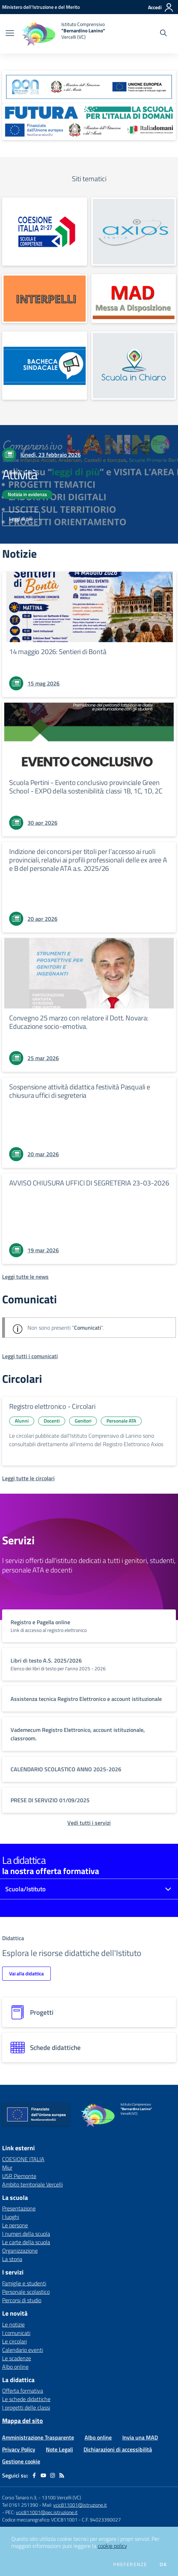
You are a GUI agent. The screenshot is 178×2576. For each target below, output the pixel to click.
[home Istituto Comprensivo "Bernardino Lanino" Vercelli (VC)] (63, 33)
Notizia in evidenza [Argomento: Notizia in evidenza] (27, 494)
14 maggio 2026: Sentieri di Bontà (57, 651)
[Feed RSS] (62, 2475)
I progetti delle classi (26, 2407)
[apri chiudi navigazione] (10, 34)
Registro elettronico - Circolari (52, 1406)
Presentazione (19, 2208)
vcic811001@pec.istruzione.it (47, 2512)
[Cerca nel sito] (163, 33)
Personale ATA (121, 1420)
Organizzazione (20, 2250)
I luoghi (10, 2217)
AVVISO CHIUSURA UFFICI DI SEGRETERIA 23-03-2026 (89, 1182)
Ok (163, 2564)
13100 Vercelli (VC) (61, 2497)
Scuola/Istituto (25, 1889)
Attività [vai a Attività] (19, 474)
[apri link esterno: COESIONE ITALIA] (45, 231)
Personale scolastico (26, 2291)
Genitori (83, 1420)
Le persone (15, 2225)
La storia (12, 2259)
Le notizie (13, 2324)
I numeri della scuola (26, 2233)
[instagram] (52, 2475)
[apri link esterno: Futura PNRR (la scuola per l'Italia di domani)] (89, 122)
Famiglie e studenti (24, 2283)
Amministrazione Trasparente (38, 2437)
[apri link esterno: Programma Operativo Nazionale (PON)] (89, 87)
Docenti (52, 1420)
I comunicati (16, 2333)
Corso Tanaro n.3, (20, 2497)
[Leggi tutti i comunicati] (30, 1356)
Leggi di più (21, 518)
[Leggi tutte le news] (25, 1276)
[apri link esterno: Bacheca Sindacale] (45, 365)
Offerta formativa (22, 2390)
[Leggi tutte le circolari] (28, 1478)
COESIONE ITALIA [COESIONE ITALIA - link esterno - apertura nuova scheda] (23, 2159)
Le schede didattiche (26, 2399)
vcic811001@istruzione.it (80, 2504)
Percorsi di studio (21, 2300)
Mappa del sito (22, 2420)
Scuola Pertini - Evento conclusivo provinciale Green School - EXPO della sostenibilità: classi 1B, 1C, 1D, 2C (85, 786)
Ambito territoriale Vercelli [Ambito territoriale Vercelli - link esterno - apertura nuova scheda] (32, 2184)
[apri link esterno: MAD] (134, 299)
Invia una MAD (140, 2437)
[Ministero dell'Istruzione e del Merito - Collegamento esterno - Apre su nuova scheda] (41, 7)
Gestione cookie (21, 2461)
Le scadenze (16, 2358)
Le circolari (14, 2341)
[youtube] (43, 2475)
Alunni (22, 1420)
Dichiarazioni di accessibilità (118, 2449)
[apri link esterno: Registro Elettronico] (134, 231)
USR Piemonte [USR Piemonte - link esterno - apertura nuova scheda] (19, 2176)
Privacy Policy (18, 2449)
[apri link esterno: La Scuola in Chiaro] (134, 365)
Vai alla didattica (26, 1973)
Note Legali (59, 2449)
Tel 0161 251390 (20, 2504)
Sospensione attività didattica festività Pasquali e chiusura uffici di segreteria (79, 1091)
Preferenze (130, 2564)
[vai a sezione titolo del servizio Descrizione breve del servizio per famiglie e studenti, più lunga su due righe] (89, 1625)
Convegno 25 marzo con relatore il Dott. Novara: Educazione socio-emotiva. (78, 1022)
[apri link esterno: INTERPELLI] (45, 299)
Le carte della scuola (26, 2242)
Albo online (15, 2366)
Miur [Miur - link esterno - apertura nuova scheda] (7, 2167)
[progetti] (89, 2012)
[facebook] (34, 2475)
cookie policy (112, 2546)
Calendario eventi (22, 2350)
